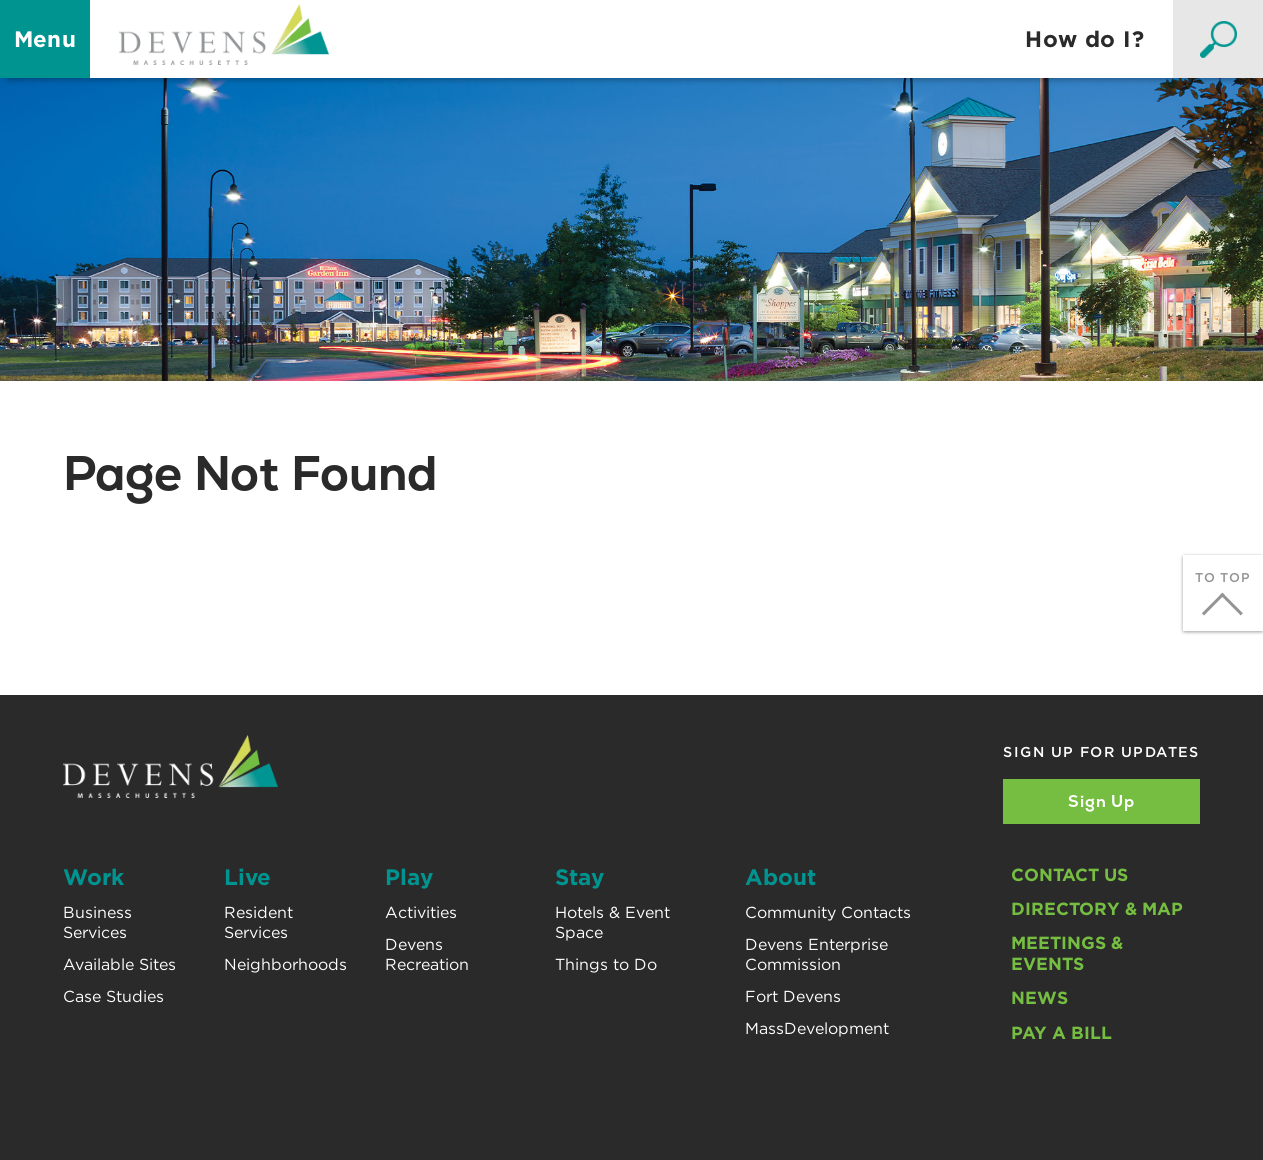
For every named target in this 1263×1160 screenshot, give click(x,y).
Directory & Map (1097, 908)
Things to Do (606, 964)
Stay (579, 876)
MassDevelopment (817, 1028)
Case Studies (113, 996)
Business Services (97, 922)
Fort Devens (793, 996)
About (780, 876)
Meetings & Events (1067, 953)
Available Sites (119, 964)
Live (247, 876)
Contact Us (1069, 874)
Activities (421, 912)
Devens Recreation (427, 954)
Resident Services (258, 922)
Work (93, 876)
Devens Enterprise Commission (816, 954)
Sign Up (1101, 801)
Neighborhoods (285, 964)
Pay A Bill (1061, 1032)
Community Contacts (828, 912)
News (1039, 997)
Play (409, 876)
